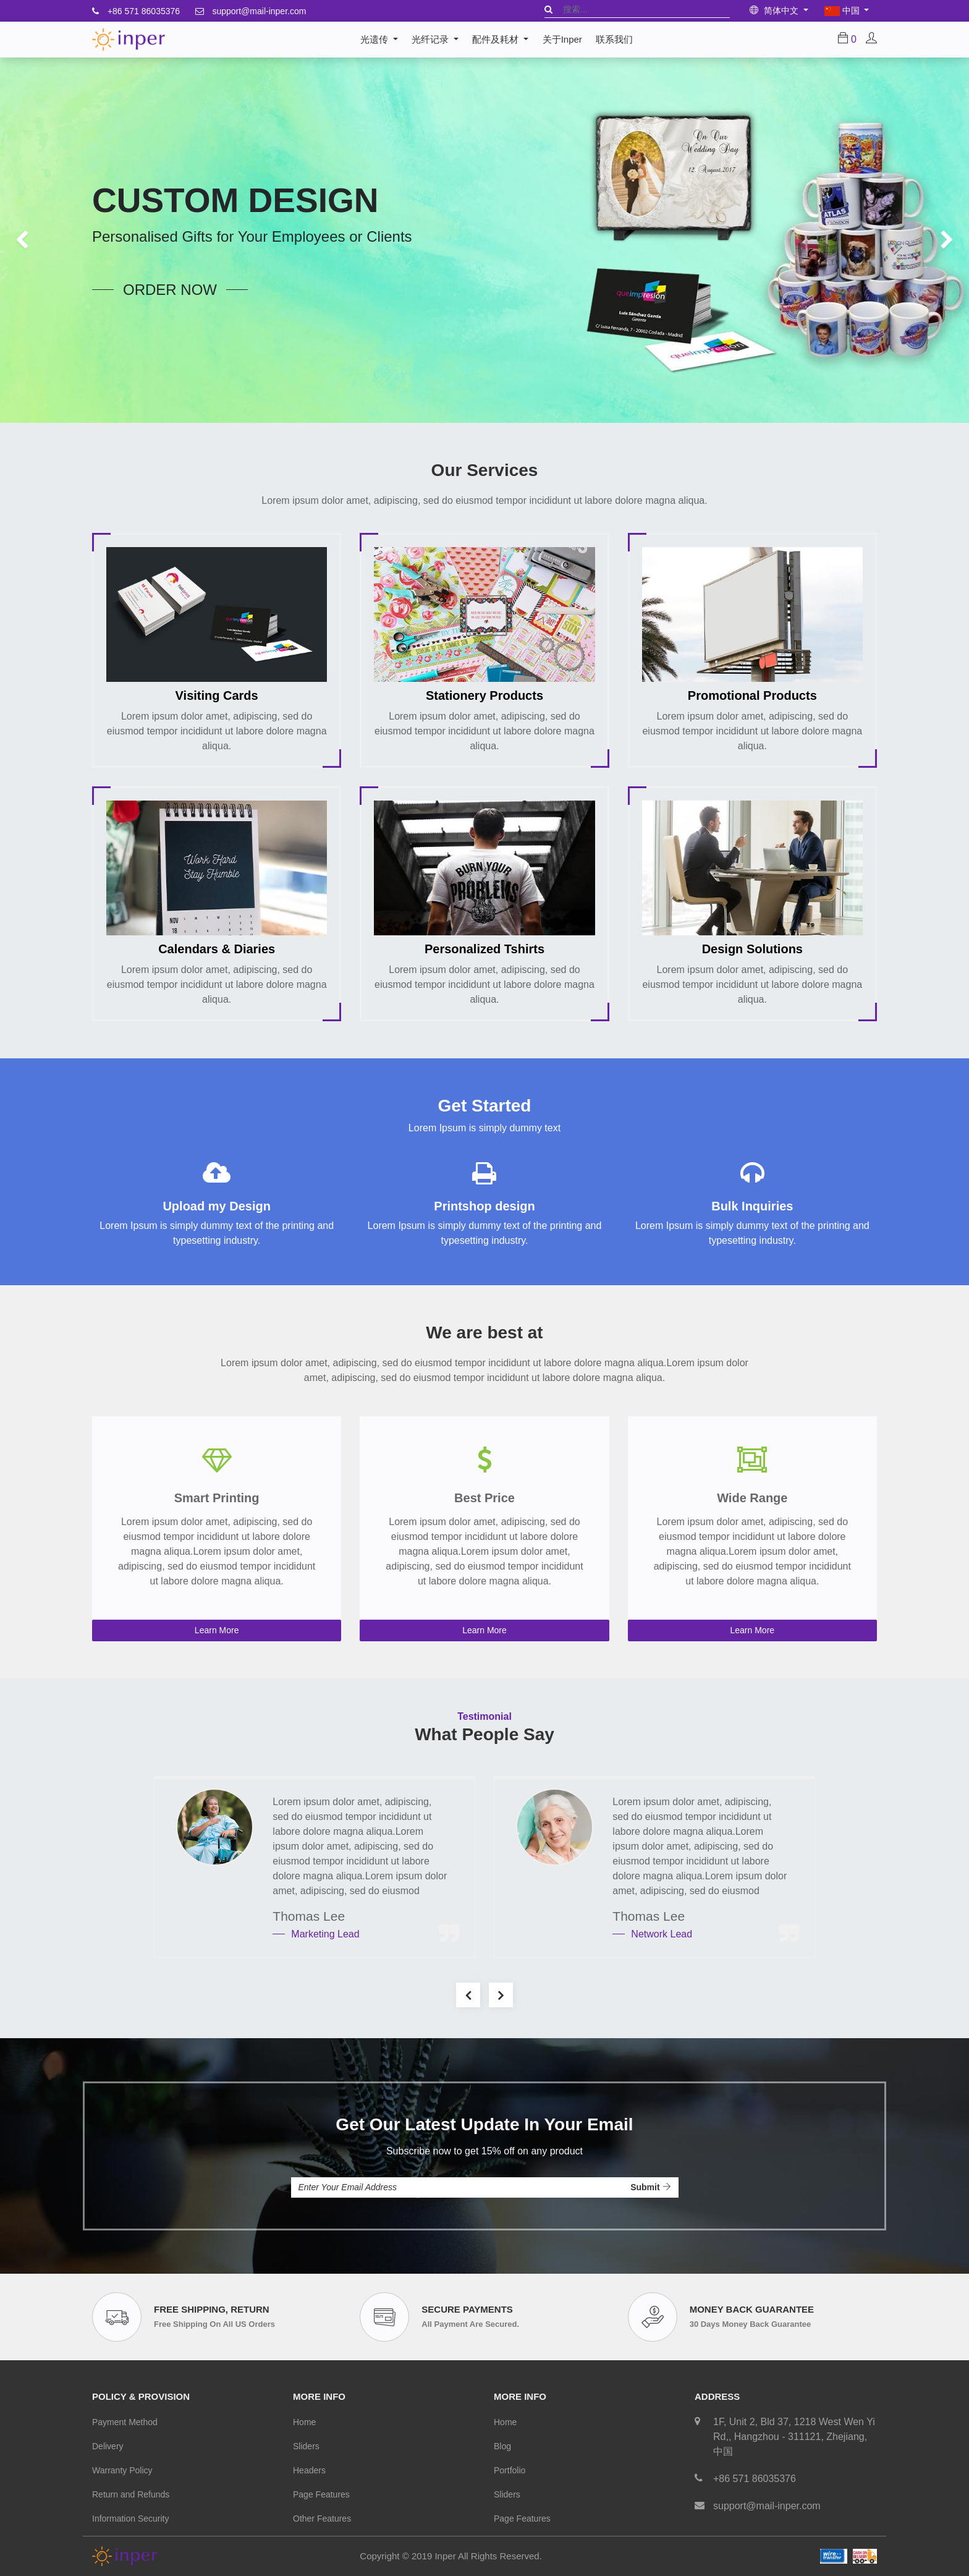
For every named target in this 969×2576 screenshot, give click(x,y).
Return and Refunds (130, 2494)
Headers (309, 2470)
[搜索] (548, 9)
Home (304, 2422)
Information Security (130, 2518)
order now (170, 289)
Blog (502, 2446)
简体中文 (775, 10)
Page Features (321, 2494)
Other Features (322, 2518)
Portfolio (509, 2470)
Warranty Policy (122, 2470)
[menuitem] (562, 39)
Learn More (217, 1630)
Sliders (306, 2446)
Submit (650, 2187)
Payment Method (125, 2422)
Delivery (108, 2446)
